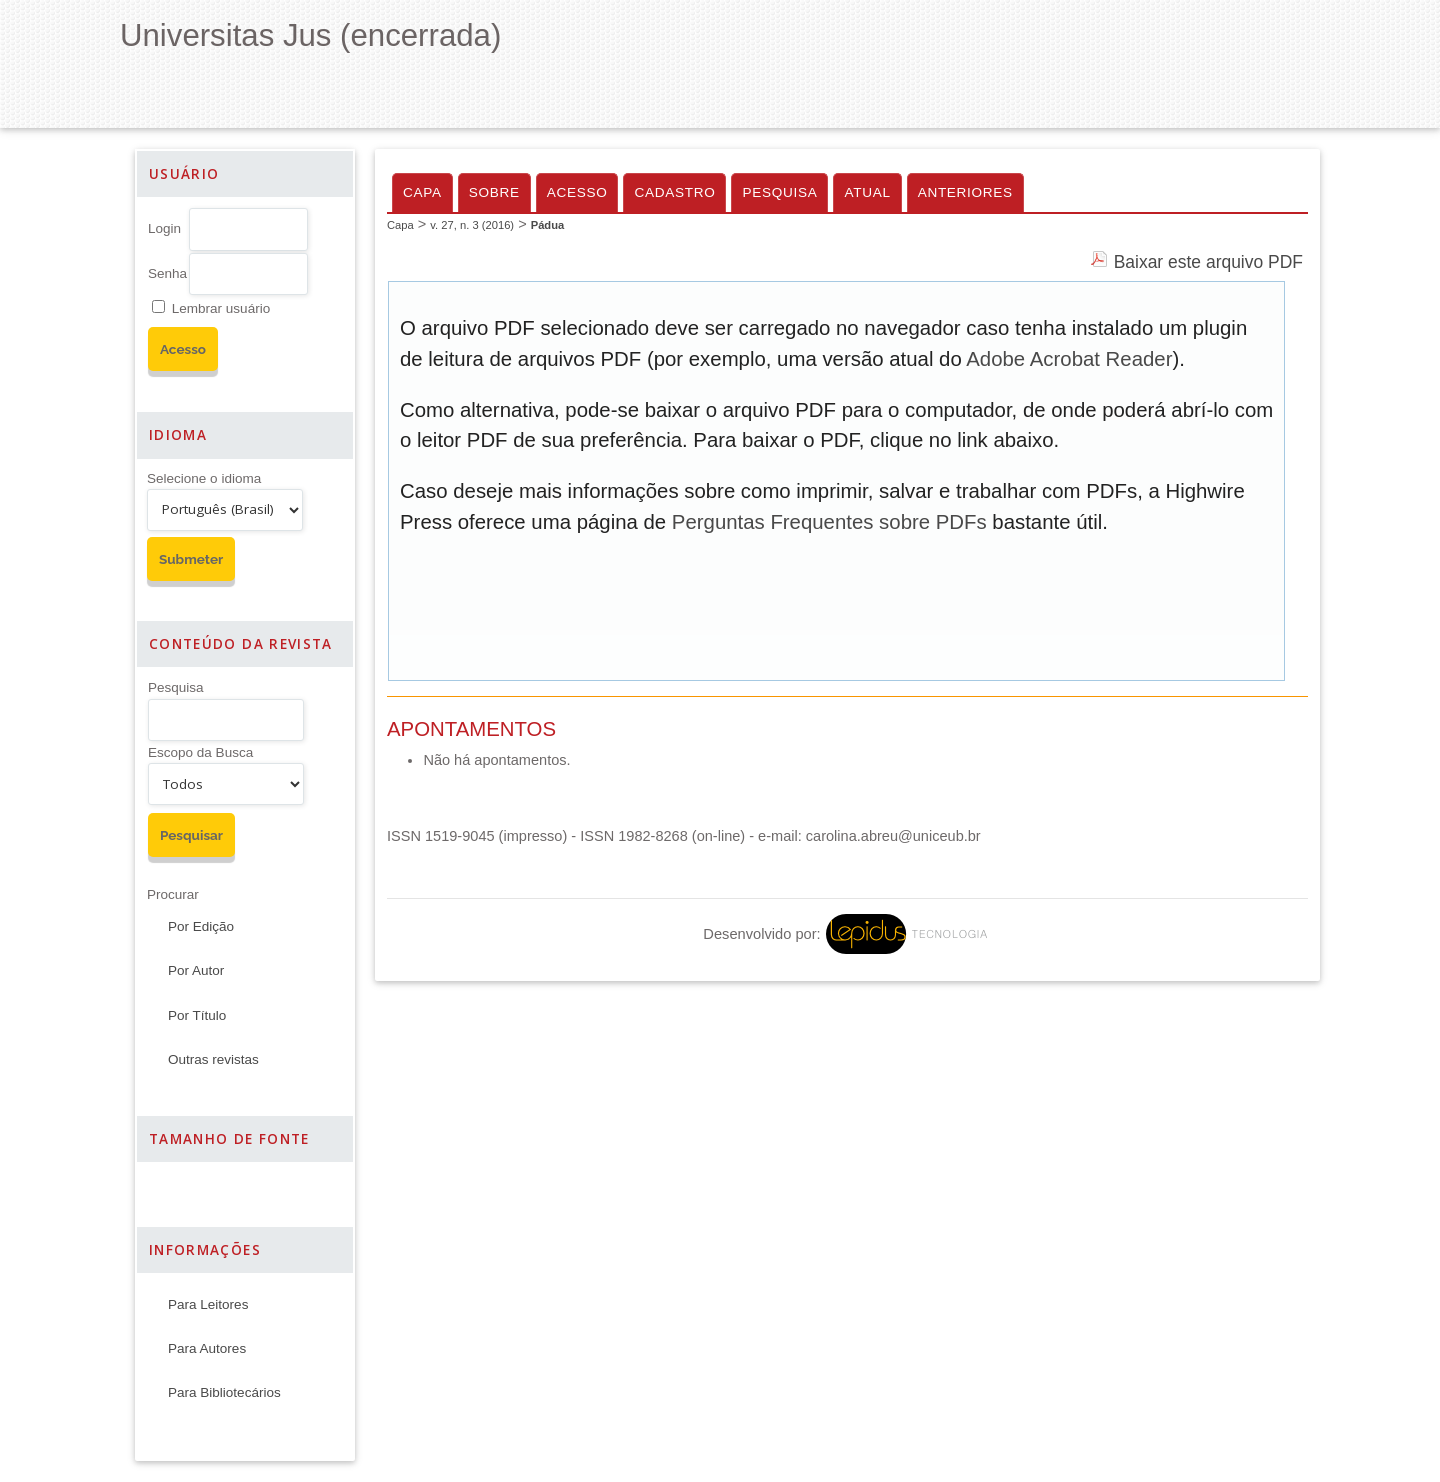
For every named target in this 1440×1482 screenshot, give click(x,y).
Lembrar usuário (221, 308)
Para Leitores (208, 1304)
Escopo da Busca (200, 752)
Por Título (197, 1015)
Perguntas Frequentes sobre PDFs (829, 522)
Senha (167, 273)
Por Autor (196, 970)
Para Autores (207, 1348)
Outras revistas (213, 1059)
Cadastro (674, 192)
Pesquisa (176, 687)
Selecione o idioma (204, 478)
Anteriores (965, 192)
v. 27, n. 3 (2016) (472, 225)
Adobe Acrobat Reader (1069, 359)
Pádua (548, 225)
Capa (422, 192)
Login (164, 228)
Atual (867, 192)
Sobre (494, 192)
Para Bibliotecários (224, 1392)
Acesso (577, 192)
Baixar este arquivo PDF (1208, 262)
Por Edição (201, 926)
